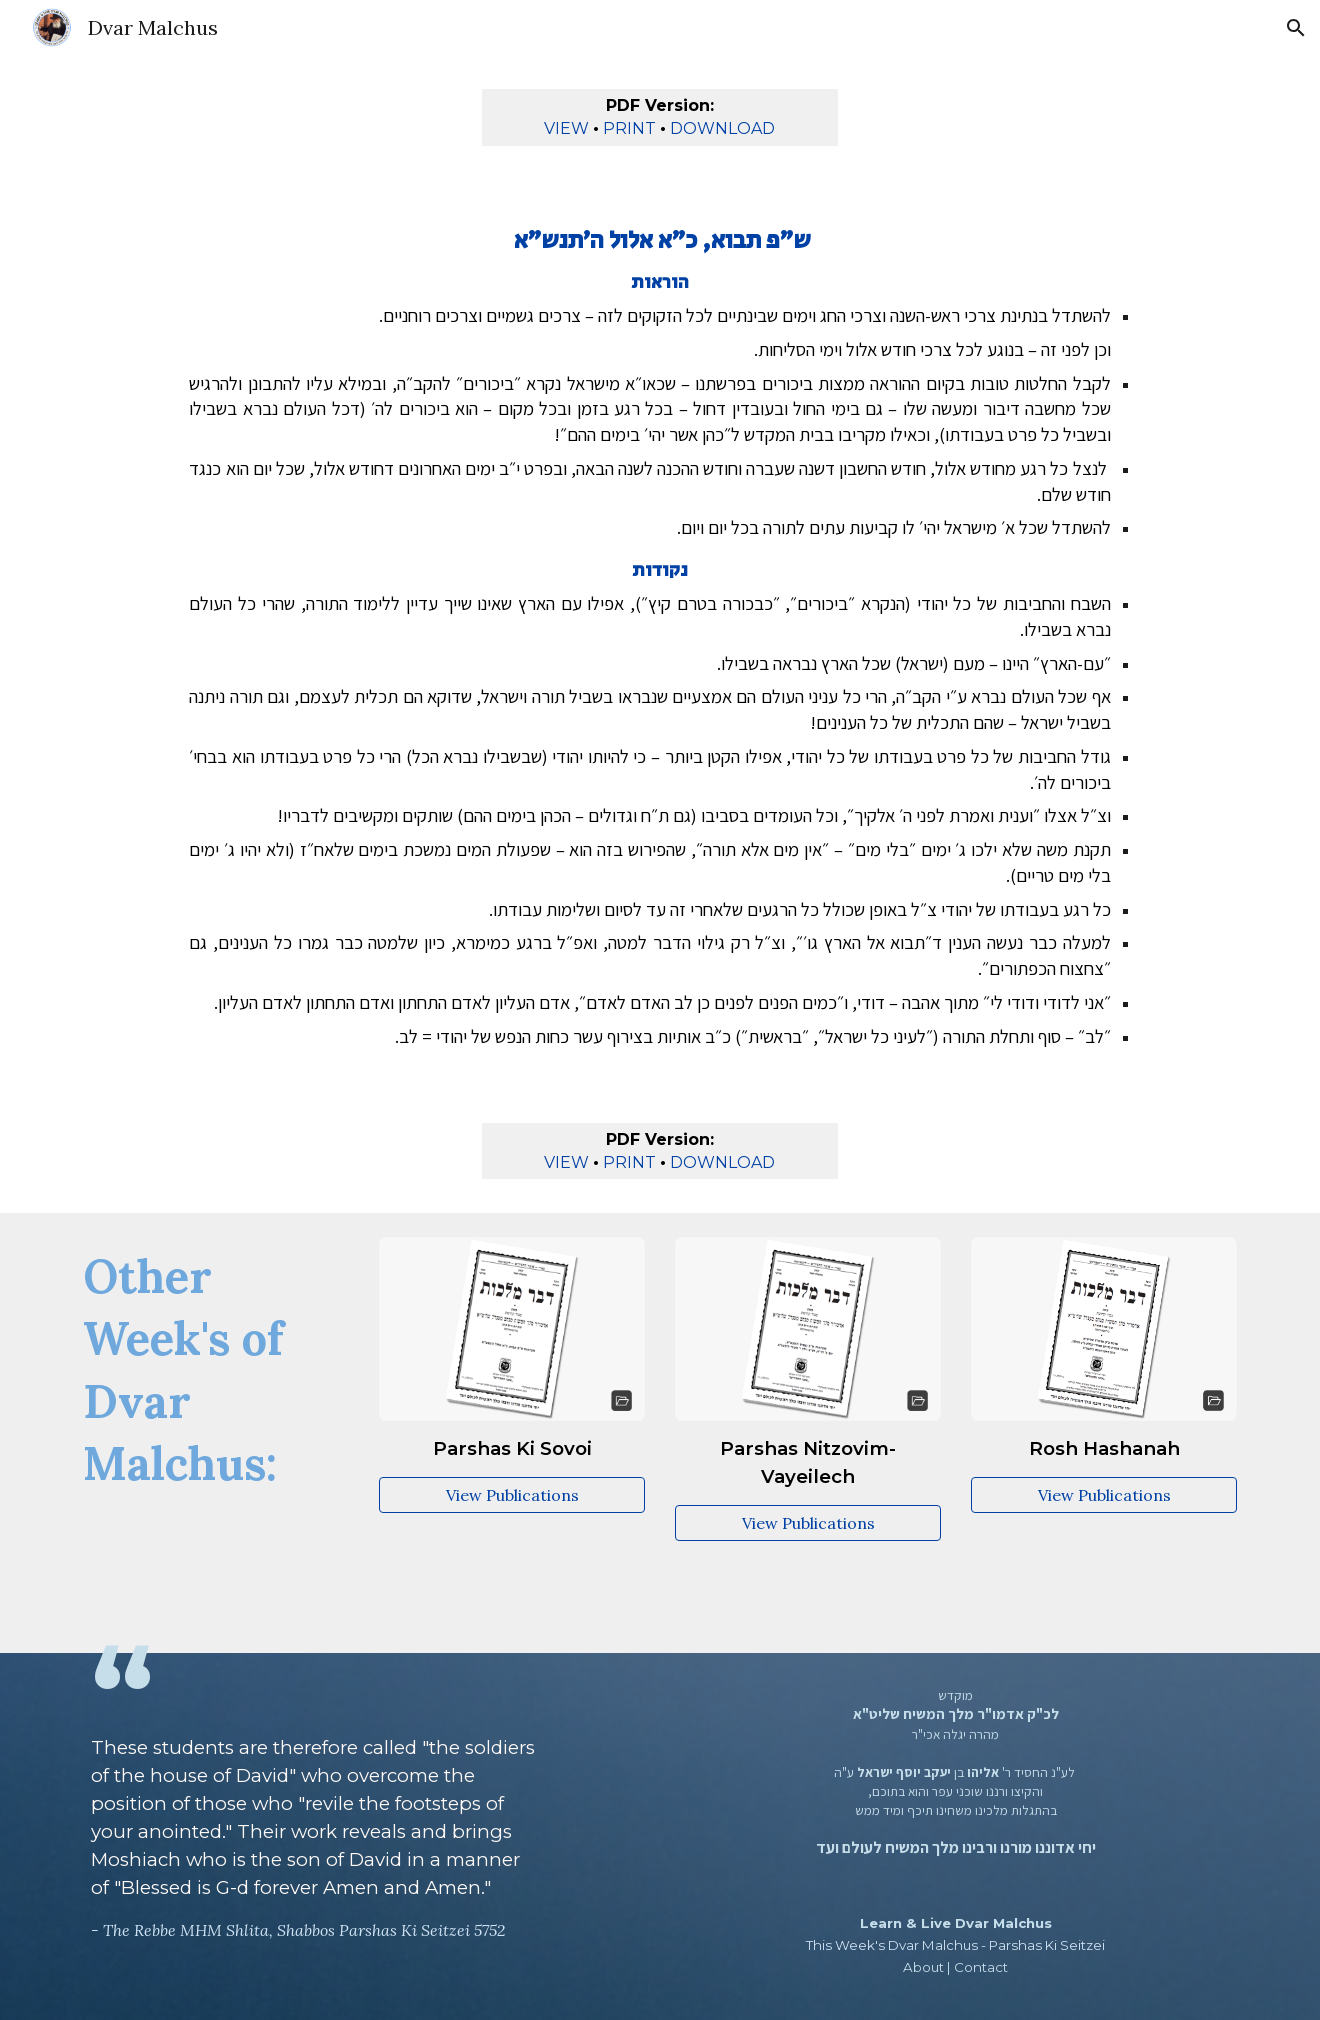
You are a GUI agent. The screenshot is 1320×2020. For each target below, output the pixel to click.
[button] (1296, 28)
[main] (660, 117)
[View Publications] (512, 1495)
